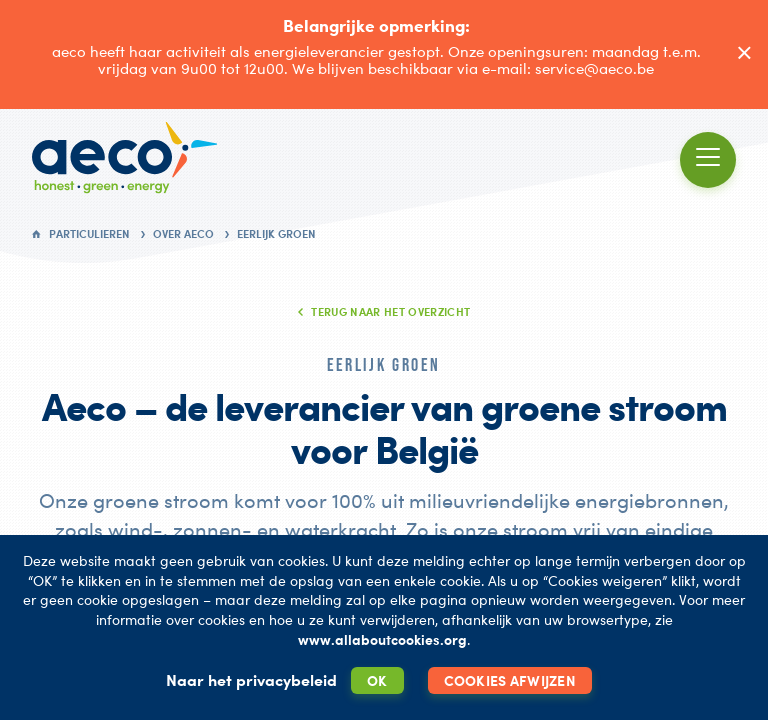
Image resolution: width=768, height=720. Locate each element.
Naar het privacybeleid (251, 680)
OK (377, 680)
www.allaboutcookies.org (382, 639)
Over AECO (183, 234)
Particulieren (89, 234)
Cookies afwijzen (510, 680)
